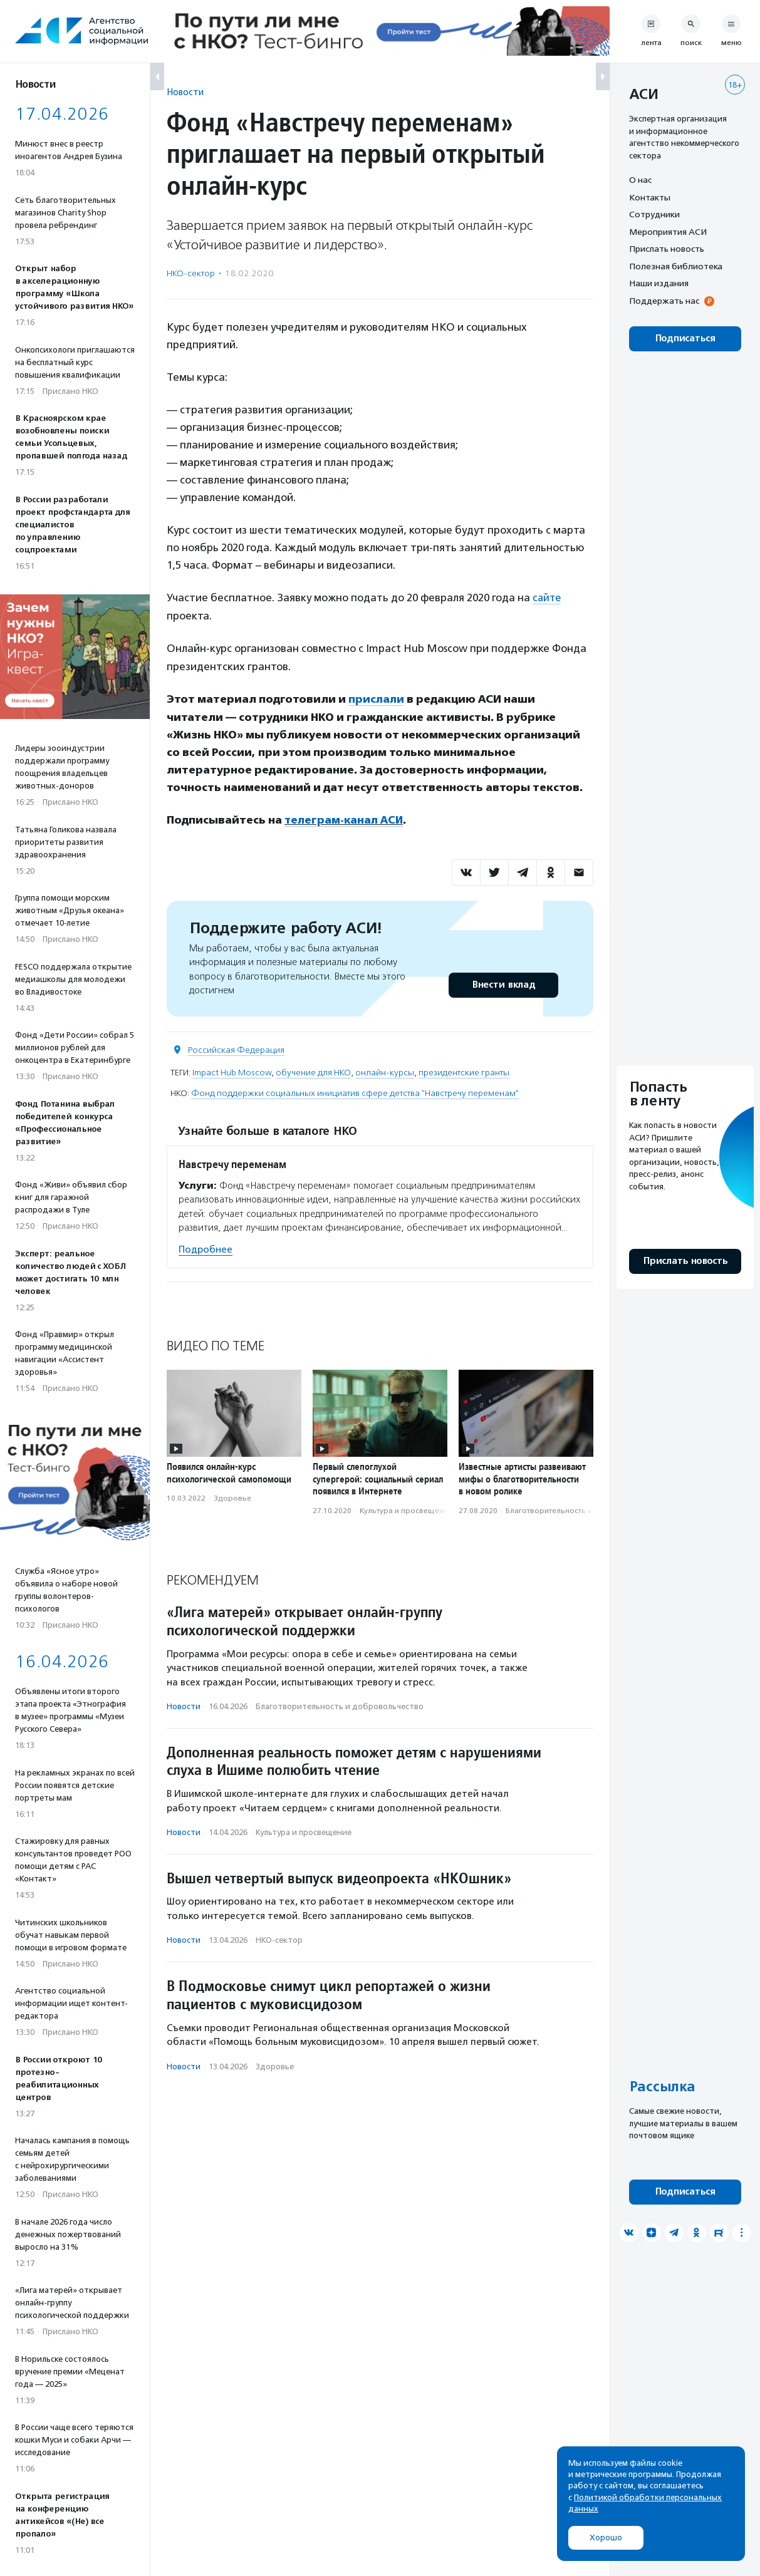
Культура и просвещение (406, 1508)
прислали (376, 698)
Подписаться (685, 338)
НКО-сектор (191, 273)
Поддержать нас (664, 301)
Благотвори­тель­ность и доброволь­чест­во (584, 1508)
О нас (640, 180)
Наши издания (659, 283)
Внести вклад (503, 983)
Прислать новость (666, 249)
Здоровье (232, 1496)
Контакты (649, 197)
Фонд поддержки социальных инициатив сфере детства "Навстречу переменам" (355, 1091)
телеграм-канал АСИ (345, 818)
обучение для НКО (313, 1070)
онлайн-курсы (384, 1070)
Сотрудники (654, 214)
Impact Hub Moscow (231, 1070)
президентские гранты (464, 1070)
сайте (548, 597)
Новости (185, 91)
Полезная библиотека (675, 266)
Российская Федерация (236, 1048)
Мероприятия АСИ (668, 232)
